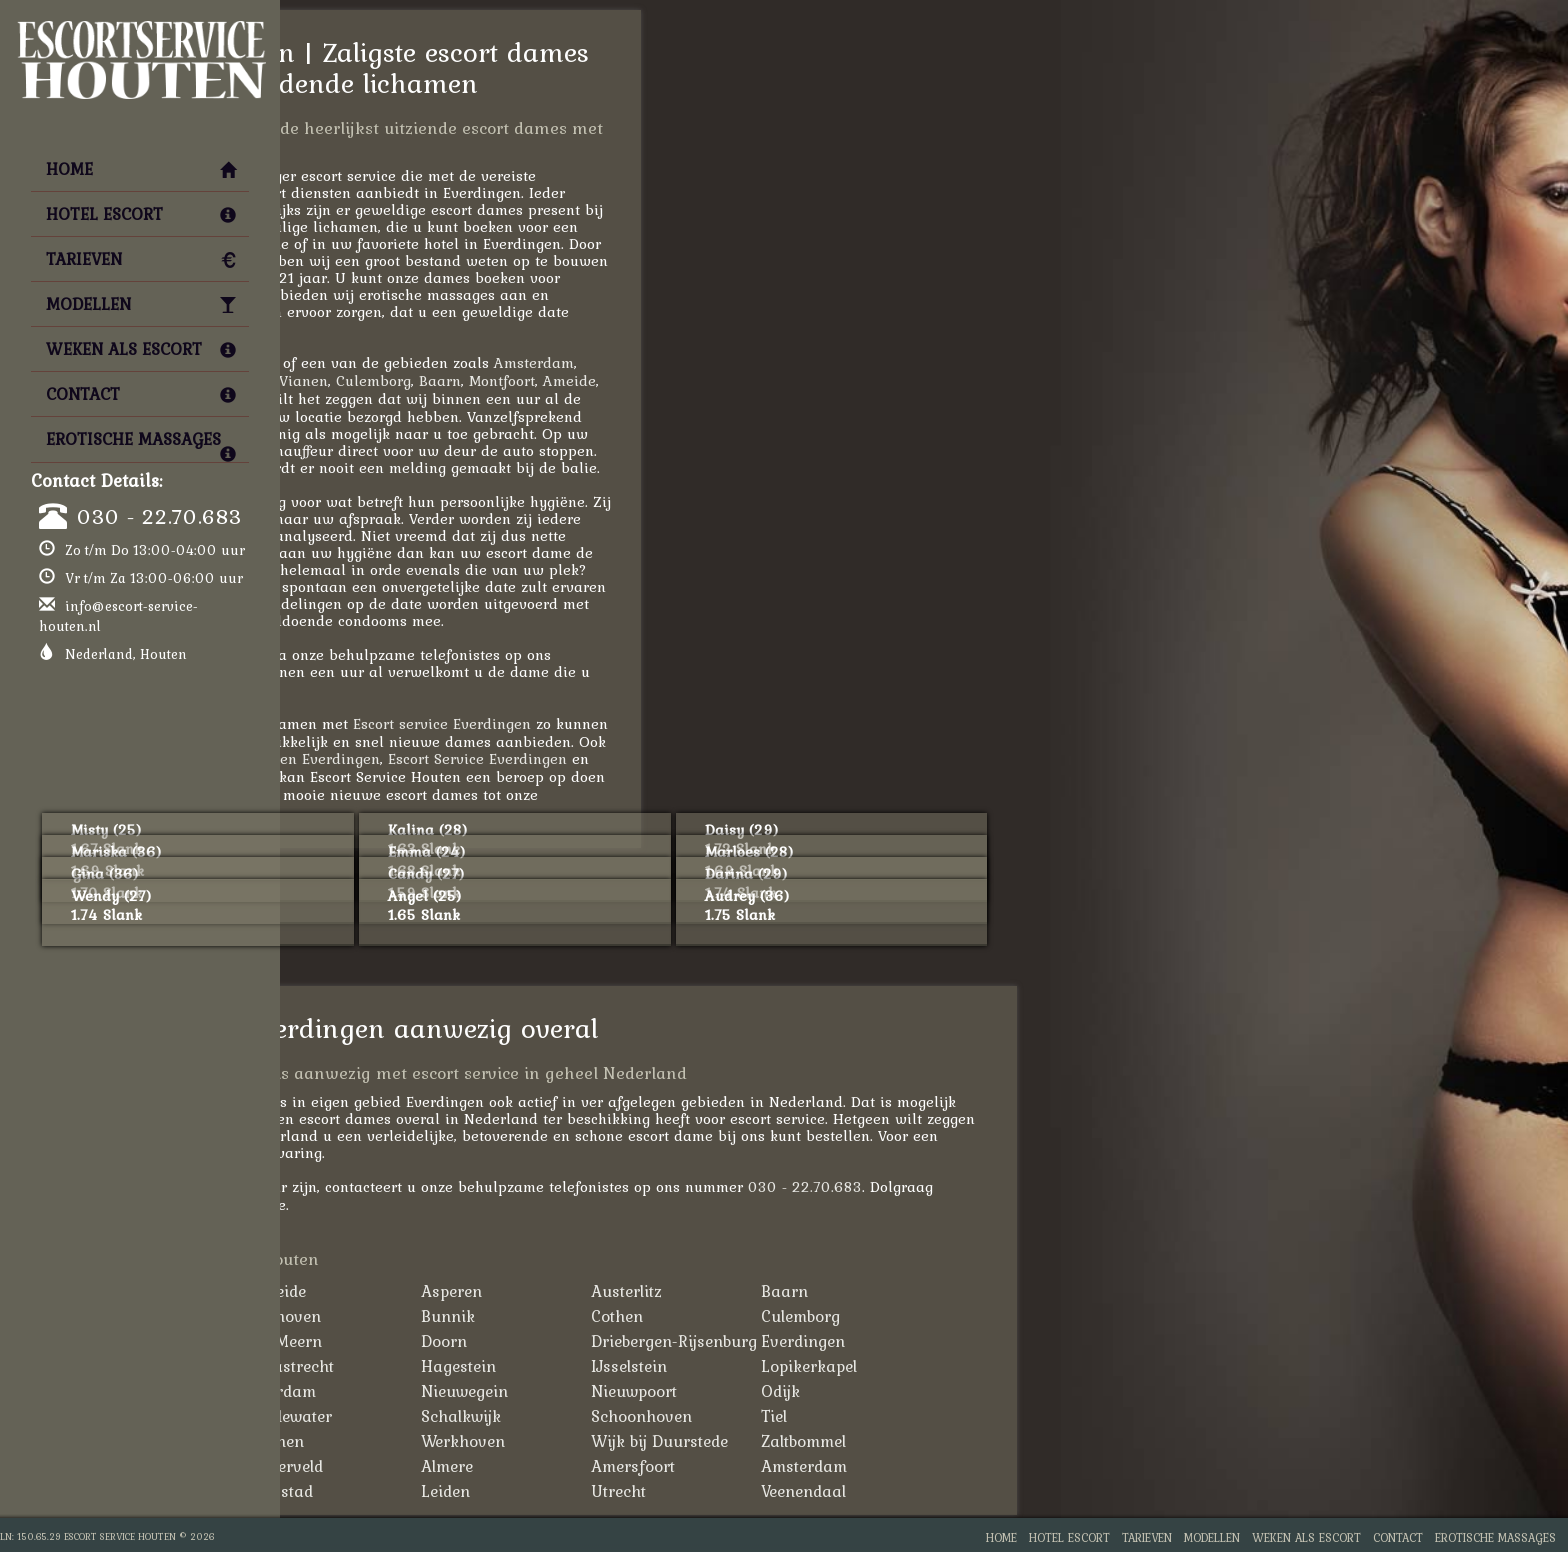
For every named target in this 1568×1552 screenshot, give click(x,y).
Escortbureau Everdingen (455, 776)
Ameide (837, 380)
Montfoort (770, 380)
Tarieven (141, 259)
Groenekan (390, 1366)
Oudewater (559, 1416)
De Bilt (373, 1341)
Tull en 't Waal (402, 1441)
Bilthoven (554, 1316)
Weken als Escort (141, 349)
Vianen (571, 380)
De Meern (554, 1341)
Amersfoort (377, 380)
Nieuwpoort (902, 1391)
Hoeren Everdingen (581, 758)
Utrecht (886, 1491)
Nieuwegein (732, 1391)
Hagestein (726, 1366)
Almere (715, 1466)
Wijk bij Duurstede (927, 1441)
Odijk (1048, 1391)
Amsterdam (802, 362)
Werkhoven (731, 1441)
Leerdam (551, 1391)
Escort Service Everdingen (745, 758)
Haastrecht (560, 1366)
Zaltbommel (1071, 1441)
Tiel (1042, 1416)
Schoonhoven (909, 1416)
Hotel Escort (141, 214)
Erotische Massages (141, 444)
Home (141, 169)
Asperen (719, 1291)
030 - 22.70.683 (159, 516)
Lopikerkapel (1077, 1366)
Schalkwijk (729, 1416)
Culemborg (641, 380)
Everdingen (1071, 1341)
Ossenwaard (396, 1416)
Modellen (141, 304)
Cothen (885, 1316)
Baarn (708, 380)
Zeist (366, 1466)
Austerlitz (894, 1291)
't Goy (370, 1291)
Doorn (712, 1341)
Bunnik (716, 1316)
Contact (141, 394)
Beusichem (389, 1316)
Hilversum (387, 1491)
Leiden (362, 398)
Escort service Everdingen (710, 723)
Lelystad (550, 1491)
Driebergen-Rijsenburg (942, 1341)
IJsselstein (897, 1366)
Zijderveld (555, 1466)
